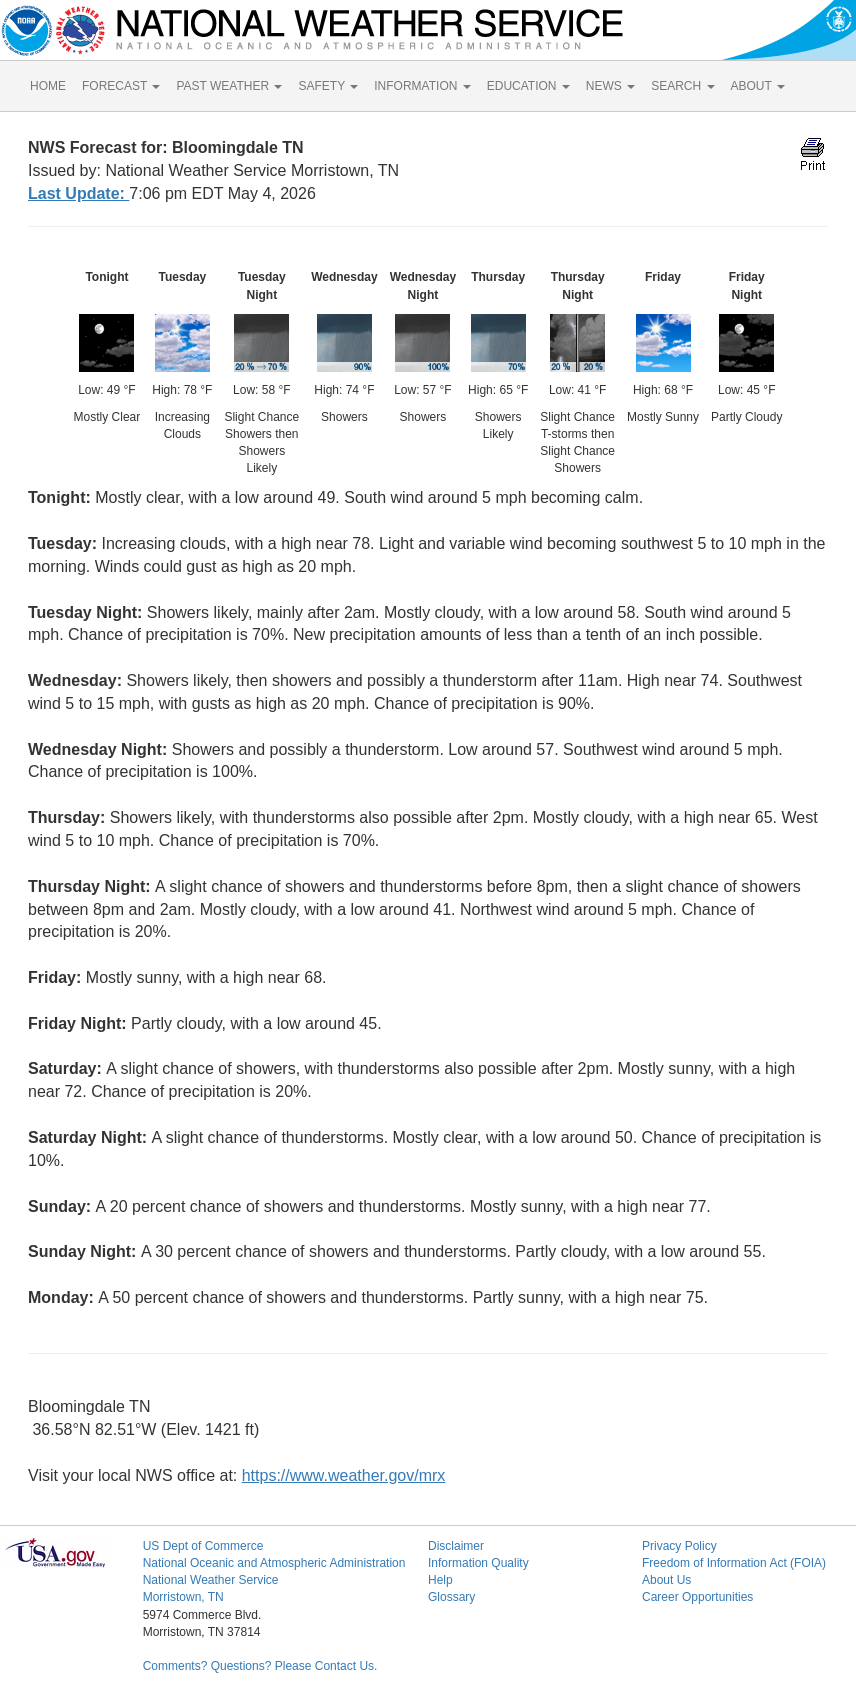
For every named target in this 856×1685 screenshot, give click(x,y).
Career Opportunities (697, 1597)
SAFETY (328, 86)
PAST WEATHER (229, 86)
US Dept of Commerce (203, 1546)
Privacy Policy (679, 1546)
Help (440, 1580)
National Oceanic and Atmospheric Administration (274, 1563)
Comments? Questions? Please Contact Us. (260, 1666)
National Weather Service (211, 1580)
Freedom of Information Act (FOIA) (734, 1563)
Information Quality (478, 1563)
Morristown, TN (183, 1597)
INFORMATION (422, 86)
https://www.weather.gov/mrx (344, 1475)
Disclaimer (456, 1546)
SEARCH (682, 86)
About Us (666, 1580)
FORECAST (121, 86)
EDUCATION (528, 86)
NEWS (610, 86)
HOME (48, 86)
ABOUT (758, 86)
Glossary (451, 1597)
